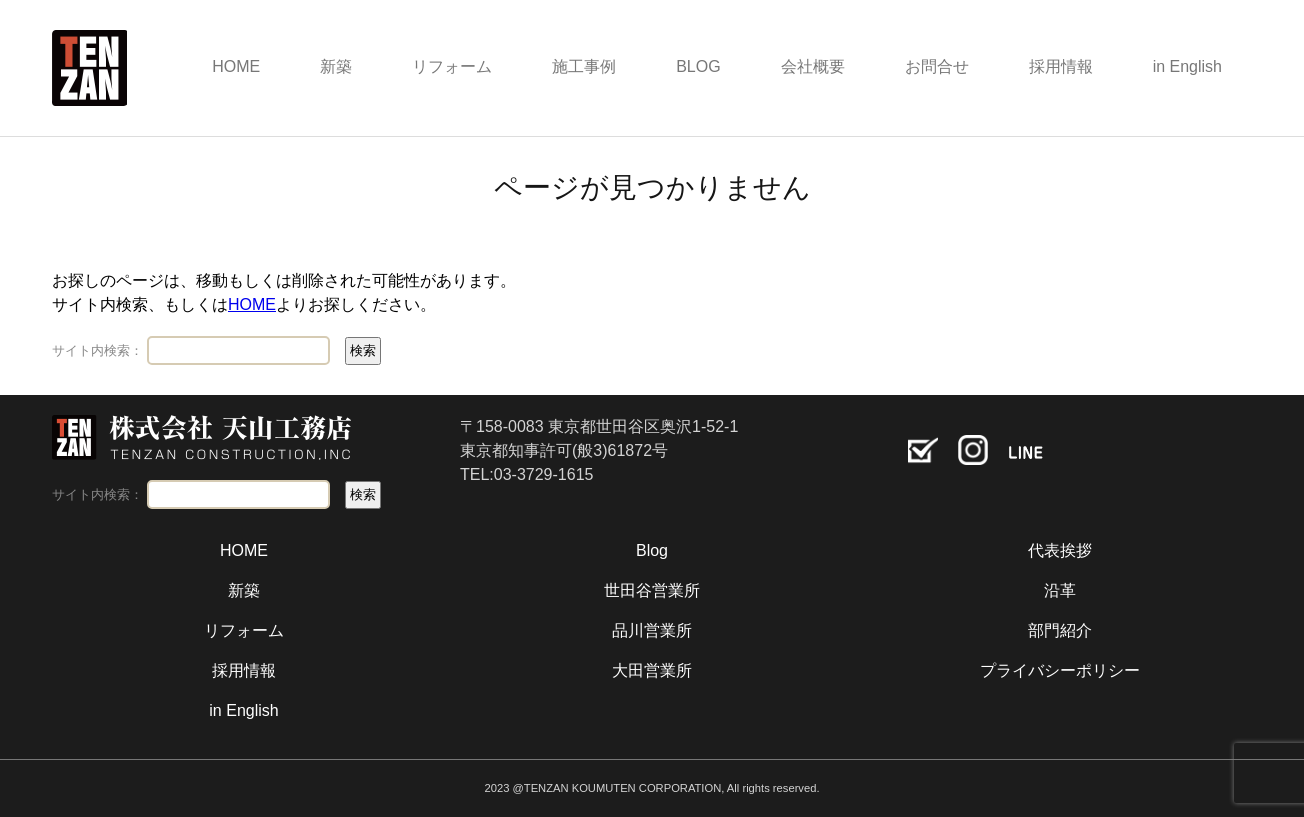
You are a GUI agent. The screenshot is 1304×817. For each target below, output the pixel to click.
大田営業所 (652, 670)
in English (1187, 66)
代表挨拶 (1060, 550)
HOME (236, 66)
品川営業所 (652, 630)
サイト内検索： (97, 350)
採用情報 (1061, 66)
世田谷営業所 (652, 590)
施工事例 (584, 66)
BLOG (698, 66)
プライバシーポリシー (1060, 670)
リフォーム (452, 66)
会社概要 (813, 66)
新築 (336, 66)
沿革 (1060, 590)
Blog (652, 550)
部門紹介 (1060, 630)
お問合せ (937, 66)
